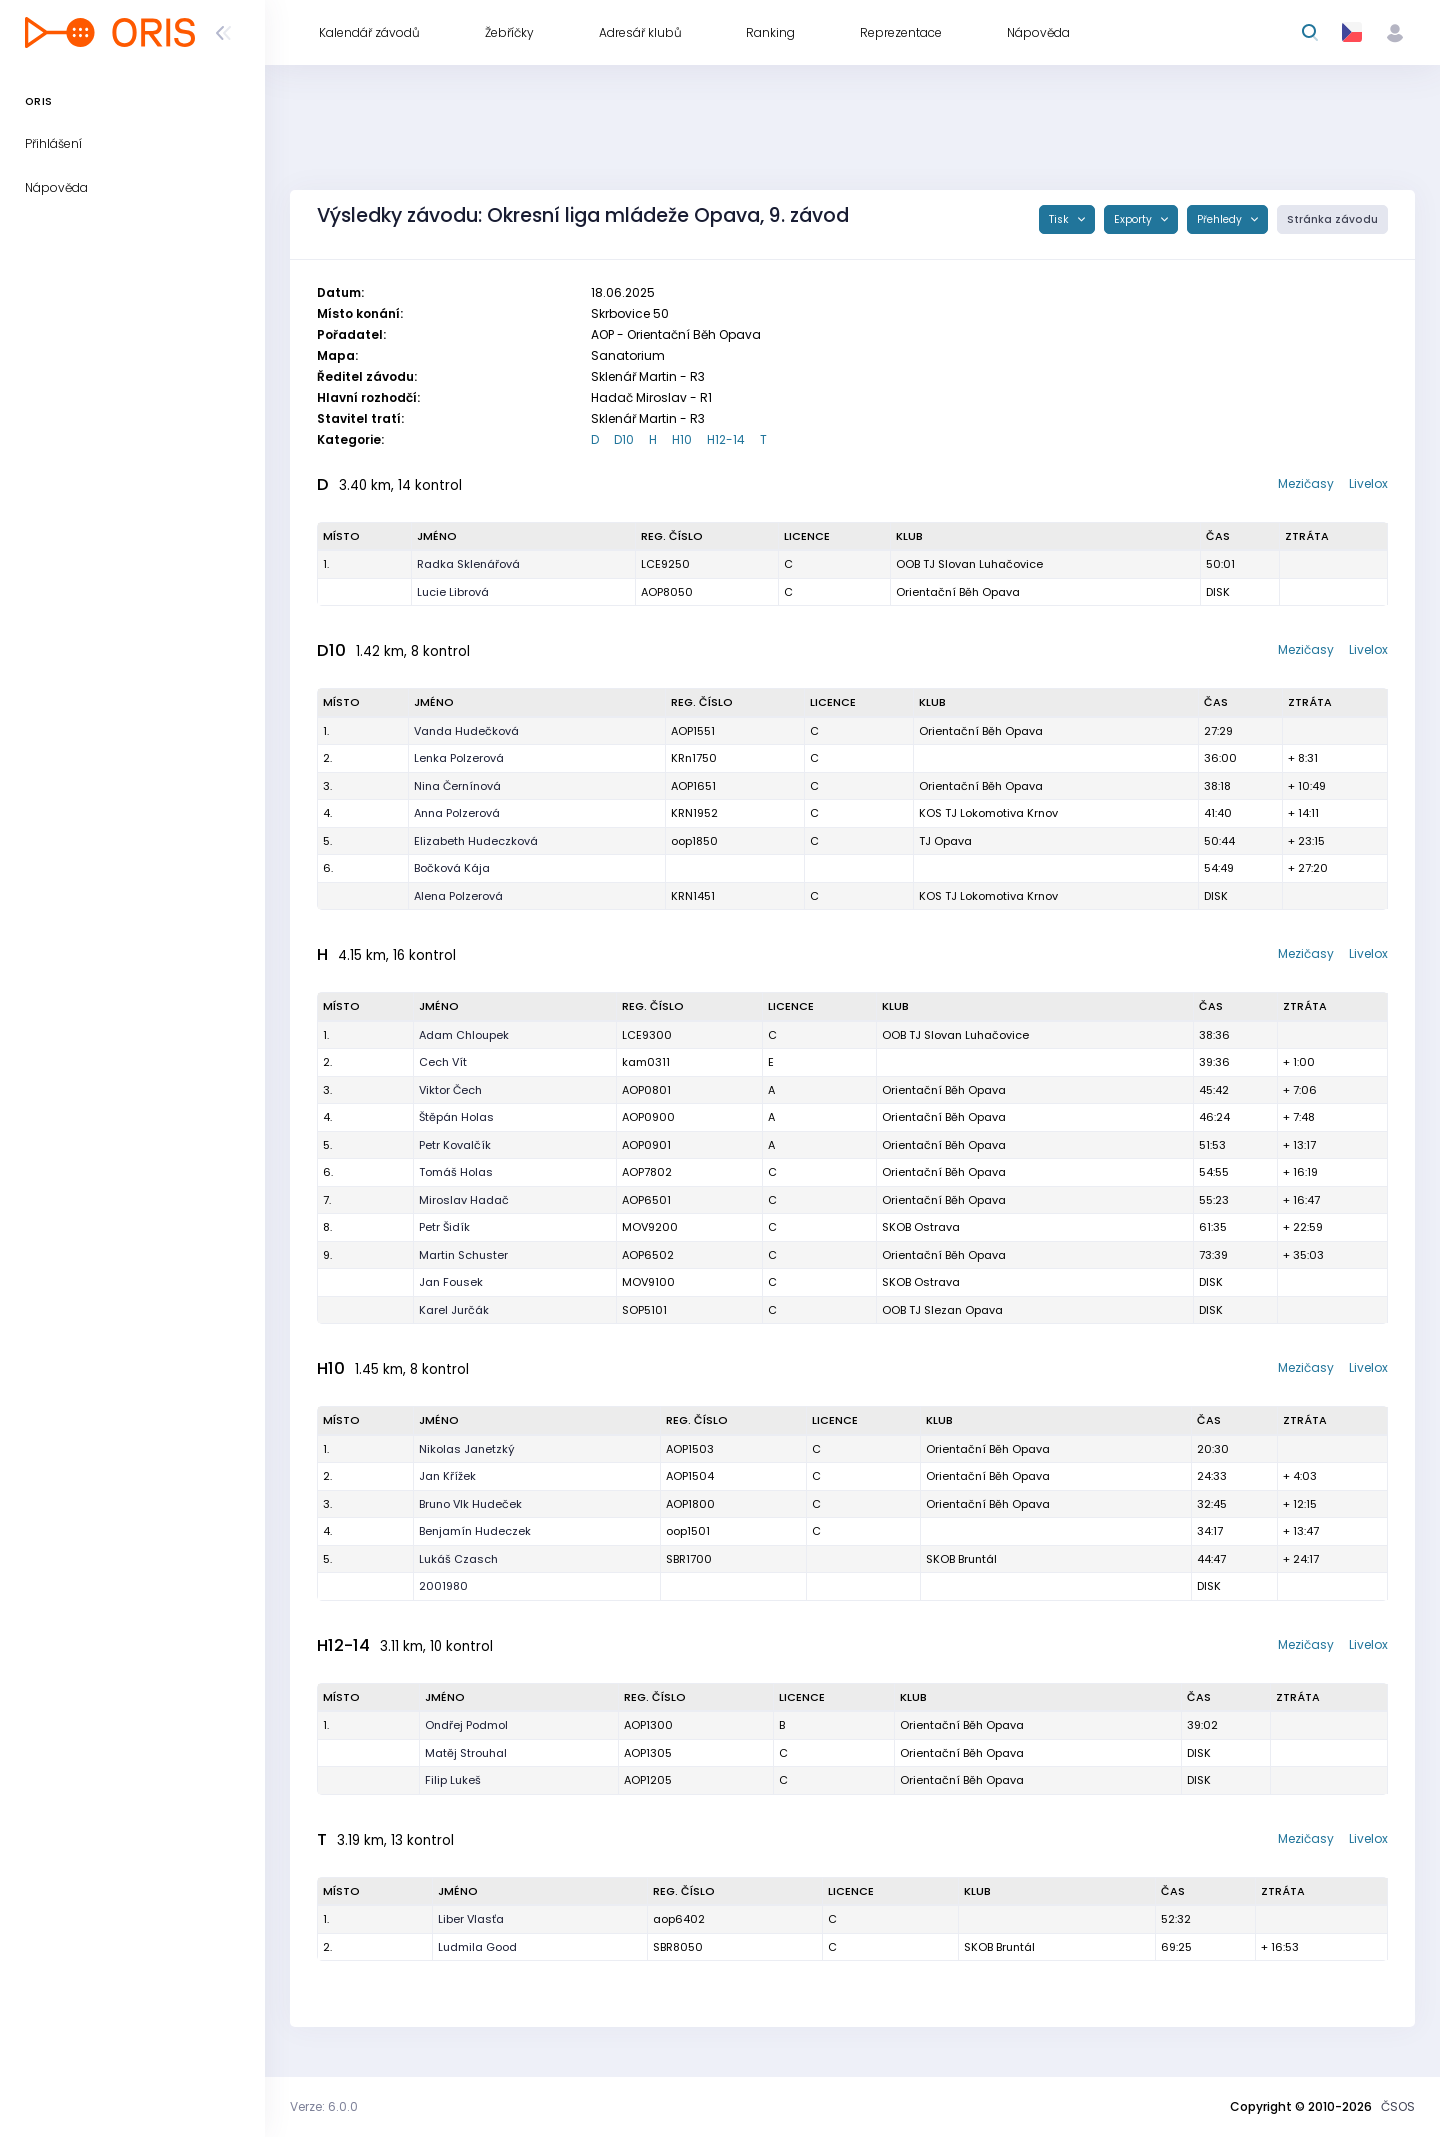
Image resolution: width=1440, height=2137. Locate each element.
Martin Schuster (463, 1255)
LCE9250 (665, 564)
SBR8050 (678, 1947)
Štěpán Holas (456, 1117)
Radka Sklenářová (468, 564)
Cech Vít (443, 1062)
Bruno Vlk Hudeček (470, 1504)
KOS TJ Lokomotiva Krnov (988, 813)
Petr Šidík (444, 1227)
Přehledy (1221, 219)
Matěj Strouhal (466, 1753)
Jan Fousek (451, 1282)
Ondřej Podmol (466, 1725)
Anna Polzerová (457, 813)
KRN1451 (693, 896)
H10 (682, 439)
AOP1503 (690, 1449)
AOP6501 (646, 1200)
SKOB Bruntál (961, 1559)
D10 (624, 439)
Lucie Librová (453, 592)
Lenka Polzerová (459, 758)
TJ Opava (945, 841)
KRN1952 (694, 813)
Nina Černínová (457, 786)
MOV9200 (650, 1227)
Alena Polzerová (458, 896)
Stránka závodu (1332, 219)
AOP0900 (648, 1117)
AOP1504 (690, 1476)
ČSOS (1398, 2106)
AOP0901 (646, 1145)
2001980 (443, 1586)
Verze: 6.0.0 (324, 2106)
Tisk (1060, 219)
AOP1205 (648, 1780)
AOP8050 (667, 592)
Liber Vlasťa (471, 1919)
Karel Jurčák (454, 1310)
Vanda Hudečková (466, 731)
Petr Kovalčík (455, 1145)
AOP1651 (693, 786)
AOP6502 (648, 1255)
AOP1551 (693, 731)
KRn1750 (694, 758)
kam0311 (646, 1062)
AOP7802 (647, 1172)
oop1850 (694, 841)
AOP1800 (690, 1504)
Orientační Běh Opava (958, 592)
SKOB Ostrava (921, 1227)
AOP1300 (648, 1725)
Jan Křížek (447, 1476)
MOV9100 (648, 1282)
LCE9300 (647, 1035)
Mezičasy (1306, 483)
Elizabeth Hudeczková (476, 841)
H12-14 (726, 439)
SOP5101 (644, 1310)
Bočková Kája (452, 868)
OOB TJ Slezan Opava (942, 1310)
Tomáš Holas (456, 1172)
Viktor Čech (450, 1090)
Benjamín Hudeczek (475, 1531)
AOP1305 (648, 1753)
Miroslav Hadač (464, 1200)
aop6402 (679, 1919)
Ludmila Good (477, 1947)
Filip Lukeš (453, 1780)
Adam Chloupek (464, 1035)
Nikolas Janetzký (467, 1449)
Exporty (1134, 219)
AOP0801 (646, 1090)
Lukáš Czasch (458, 1559)
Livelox (1368, 483)
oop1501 (688, 1531)
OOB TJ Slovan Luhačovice (969, 564)
